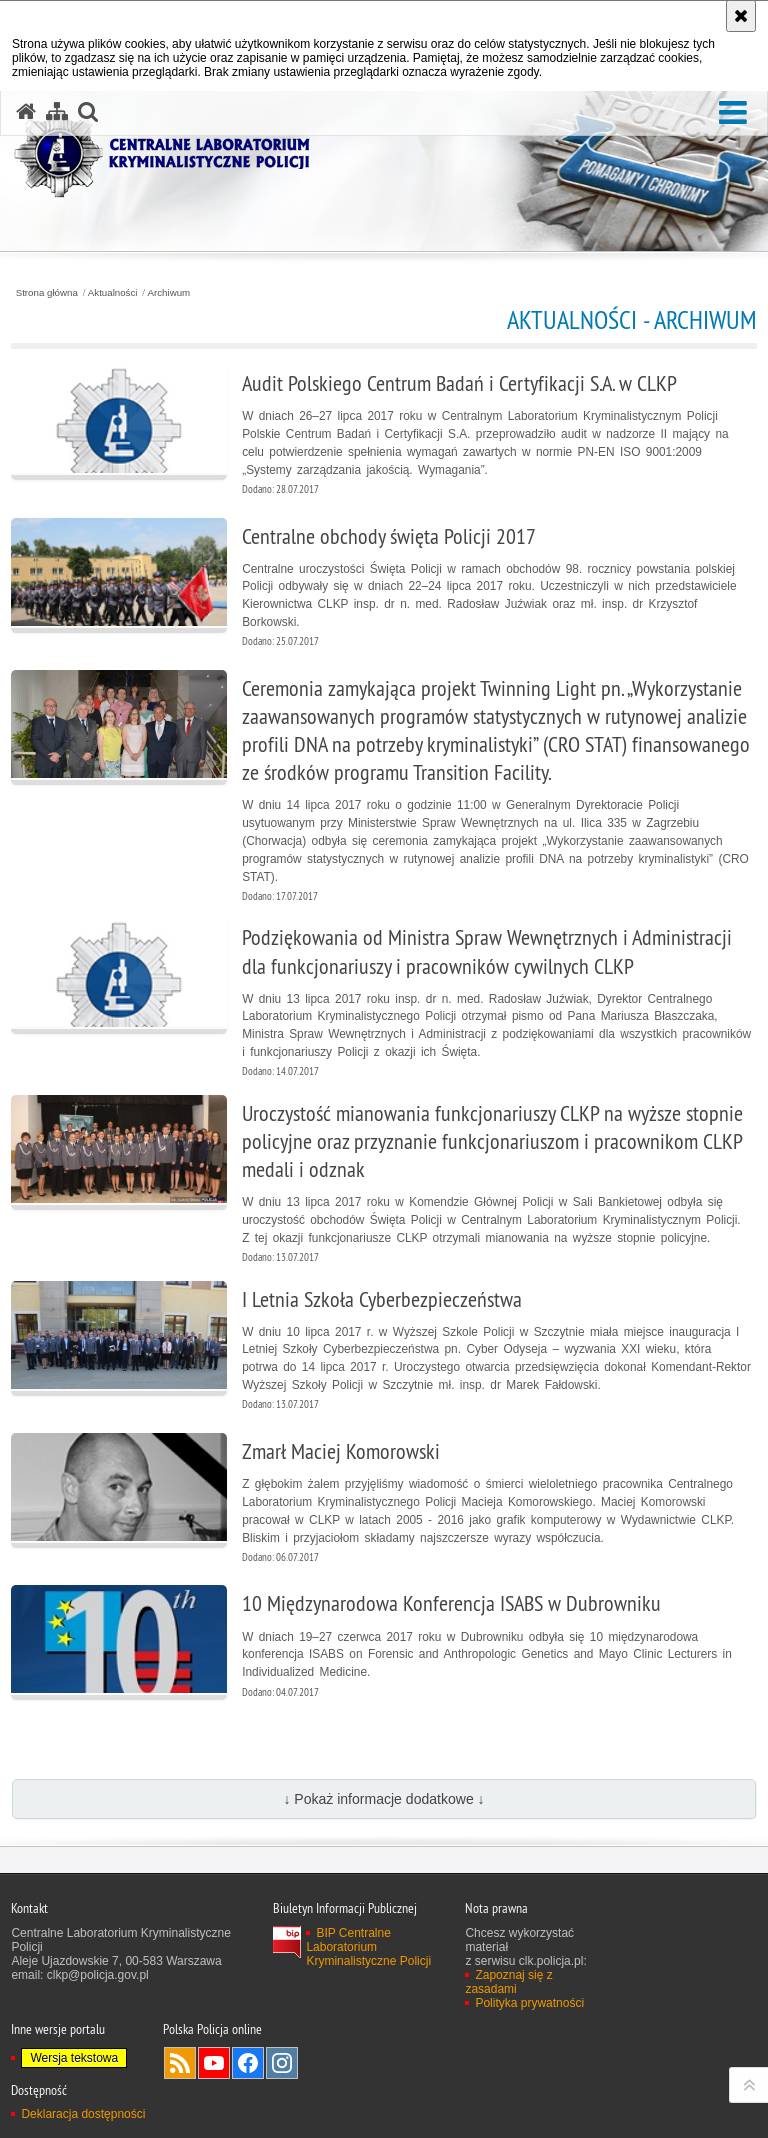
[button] (733, 113)
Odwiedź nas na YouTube (214, 2063)
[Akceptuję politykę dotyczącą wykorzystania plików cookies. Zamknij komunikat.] (741, 16)
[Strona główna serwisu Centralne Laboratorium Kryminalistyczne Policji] (26, 112)
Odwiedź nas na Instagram (282, 2063)
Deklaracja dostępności (83, 2114)
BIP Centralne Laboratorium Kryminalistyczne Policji (368, 1947)
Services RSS (180, 2063)
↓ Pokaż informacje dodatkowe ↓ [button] (383, 1799)
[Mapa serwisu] (57, 112)
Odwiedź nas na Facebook (248, 2063)
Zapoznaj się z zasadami (508, 1982)
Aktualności (113, 293)
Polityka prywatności (529, 2003)
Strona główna (47, 293)
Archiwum (169, 293)
